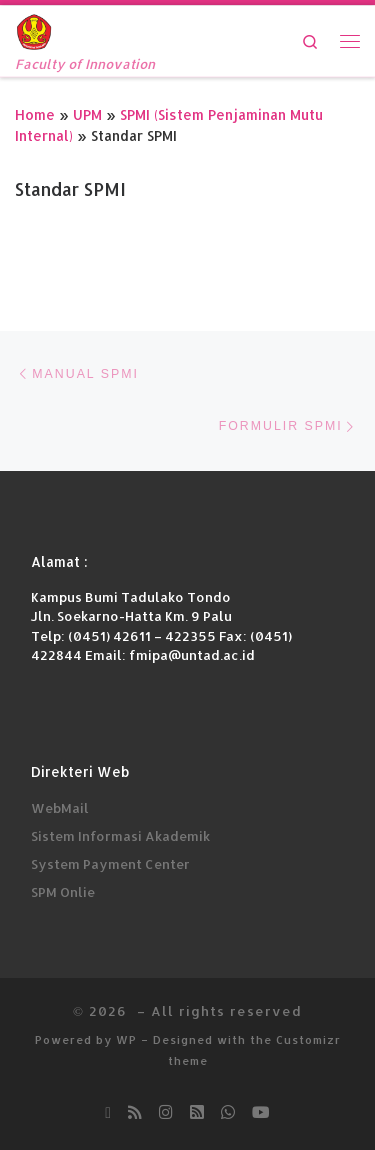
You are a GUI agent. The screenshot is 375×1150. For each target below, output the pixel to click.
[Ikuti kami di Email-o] (108, 1112)
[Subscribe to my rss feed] (135, 1112)
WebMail (60, 808)
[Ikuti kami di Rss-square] (197, 1112)
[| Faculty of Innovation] (34, 29)
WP (126, 1039)
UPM (87, 114)
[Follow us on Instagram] (166, 1112)
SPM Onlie (63, 892)
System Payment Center (110, 864)
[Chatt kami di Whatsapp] (228, 1112)
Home (35, 114)
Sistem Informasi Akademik (120, 836)
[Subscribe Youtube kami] (261, 1112)
